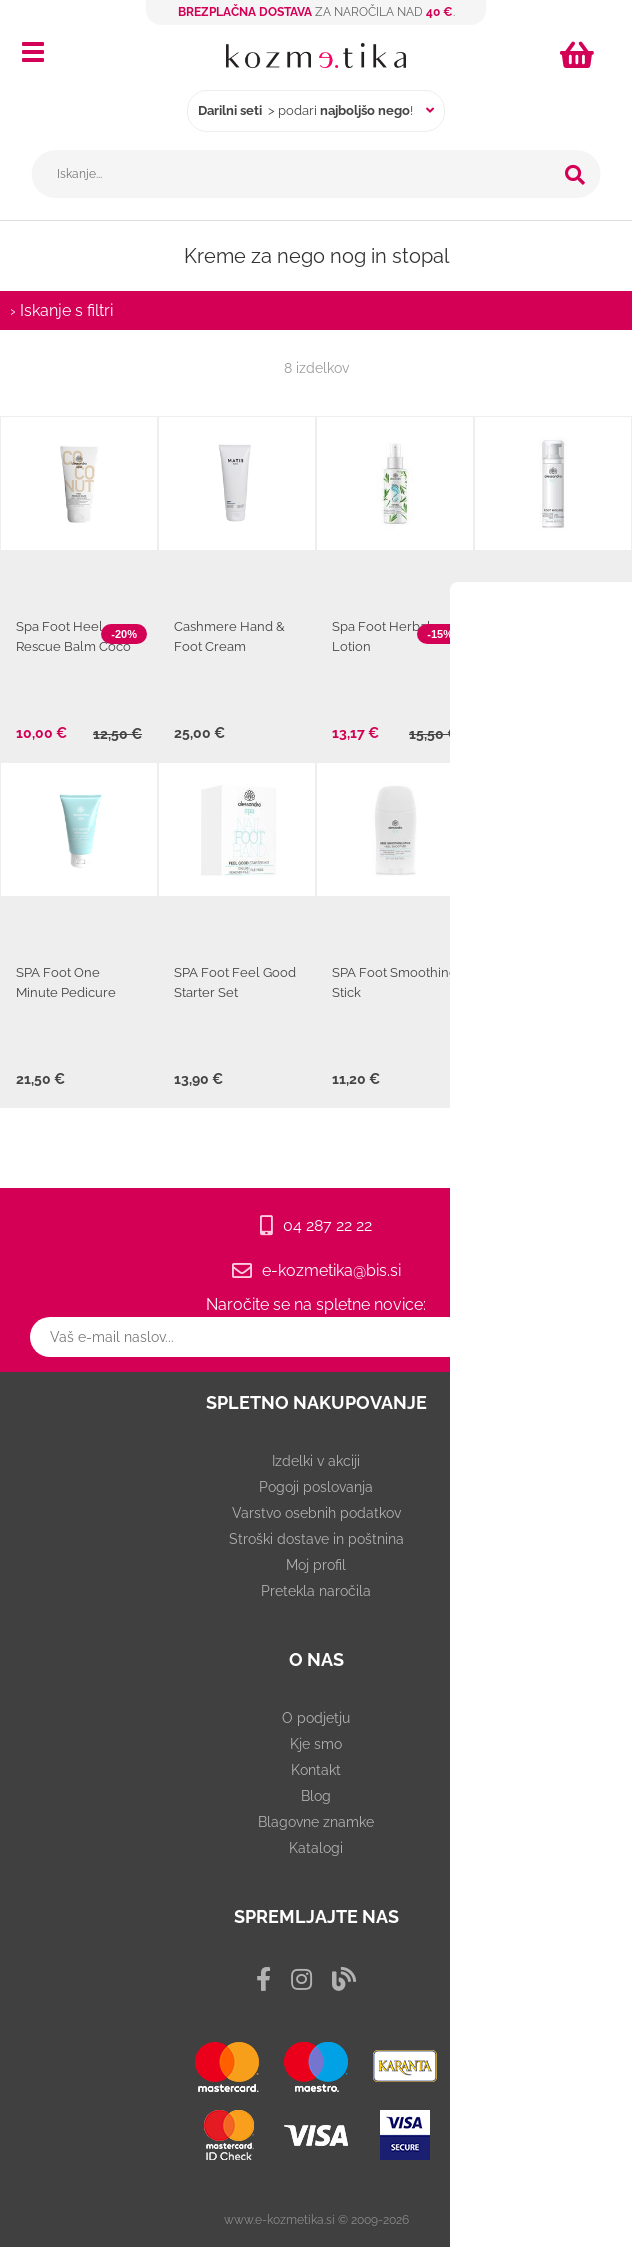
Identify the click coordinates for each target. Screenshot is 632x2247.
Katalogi (316, 1848)
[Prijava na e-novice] (602, 1337)
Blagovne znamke (316, 1822)
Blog (316, 1796)
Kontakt (316, 1770)
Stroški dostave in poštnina (316, 1539)
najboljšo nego (365, 110)
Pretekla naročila (316, 1591)
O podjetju (316, 1718)
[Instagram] (301, 1979)
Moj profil (316, 1565)
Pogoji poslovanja (316, 1487)
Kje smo (316, 1744)
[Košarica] (580, 55)
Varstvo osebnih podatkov (316, 1513)
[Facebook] (263, 1979)
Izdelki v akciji (316, 1461)
